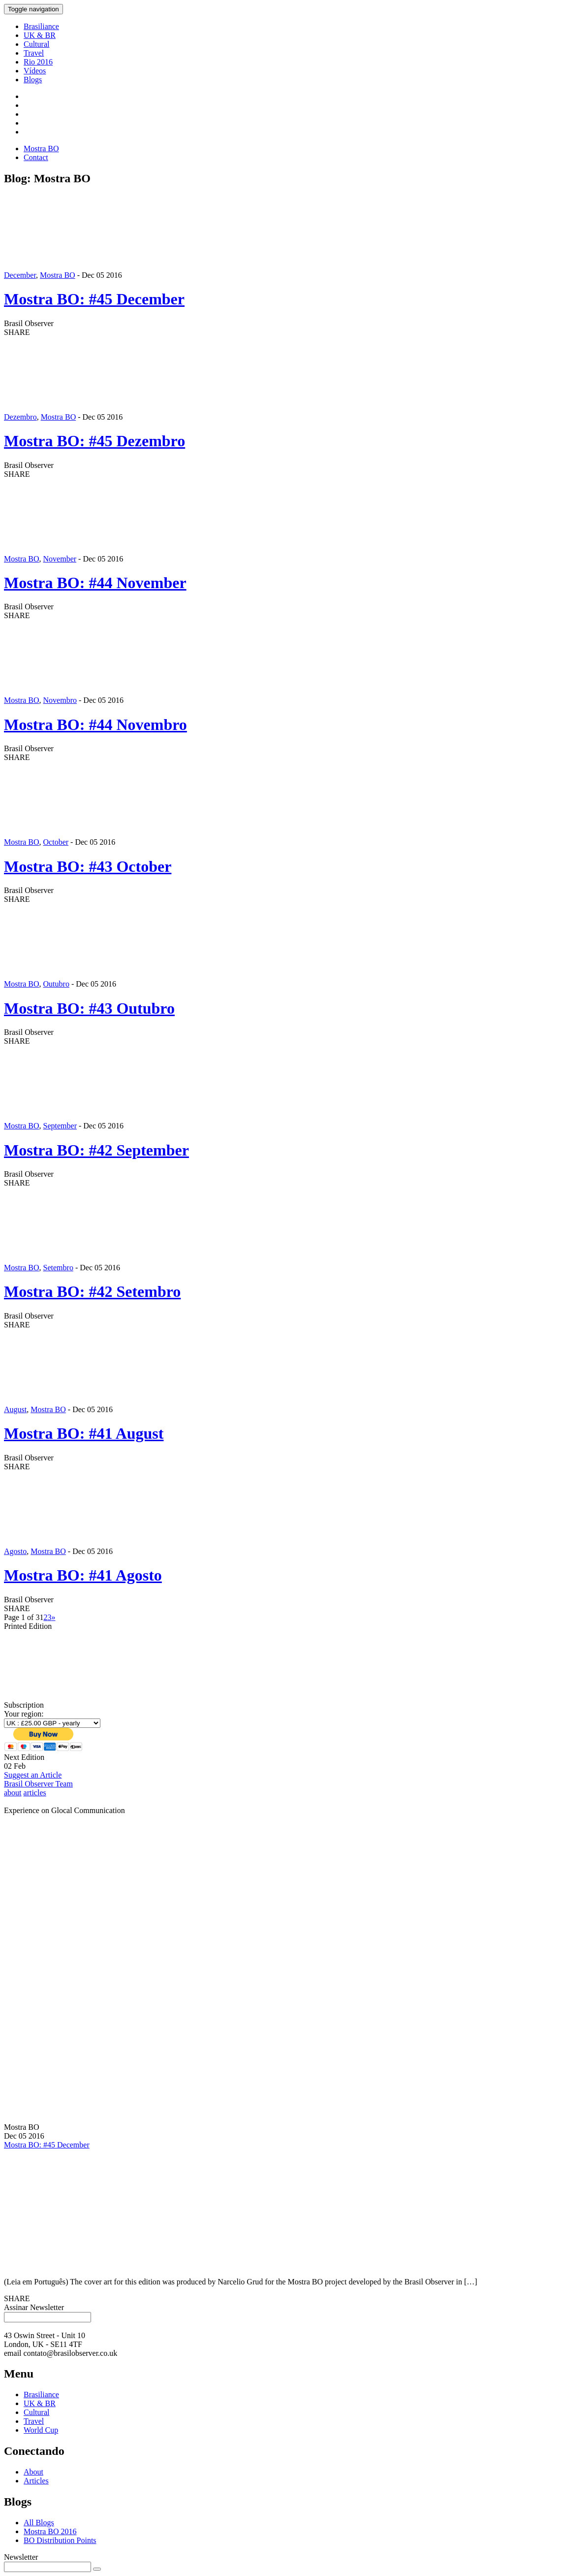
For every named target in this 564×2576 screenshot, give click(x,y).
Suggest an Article (33, 1775)
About (33, 2472)
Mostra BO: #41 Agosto (83, 1575)
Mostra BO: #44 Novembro (95, 724)
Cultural (36, 44)
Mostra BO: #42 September (96, 1150)
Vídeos (35, 70)
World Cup (41, 2430)
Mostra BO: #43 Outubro (89, 1008)
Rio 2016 (38, 62)
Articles (36, 2481)
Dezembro (20, 417)
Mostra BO (41, 148)
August (15, 1409)
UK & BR (40, 35)
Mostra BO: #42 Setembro (92, 1291)
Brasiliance (41, 26)
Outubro (56, 984)
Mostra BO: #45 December (94, 299)
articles (35, 1792)
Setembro (58, 1267)
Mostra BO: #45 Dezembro (94, 441)
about (13, 1792)
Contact (36, 157)
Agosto (15, 1551)
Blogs (33, 79)
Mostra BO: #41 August (83, 1433)
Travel (34, 53)
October (56, 842)
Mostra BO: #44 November (95, 583)
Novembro (60, 700)
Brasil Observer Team (38, 1784)
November (60, 559)
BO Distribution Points (60, 2540)
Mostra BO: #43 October (87, 866)
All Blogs (39, 2522)
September (60, 1126)
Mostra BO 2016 (50, 2531)
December (20, 275)
